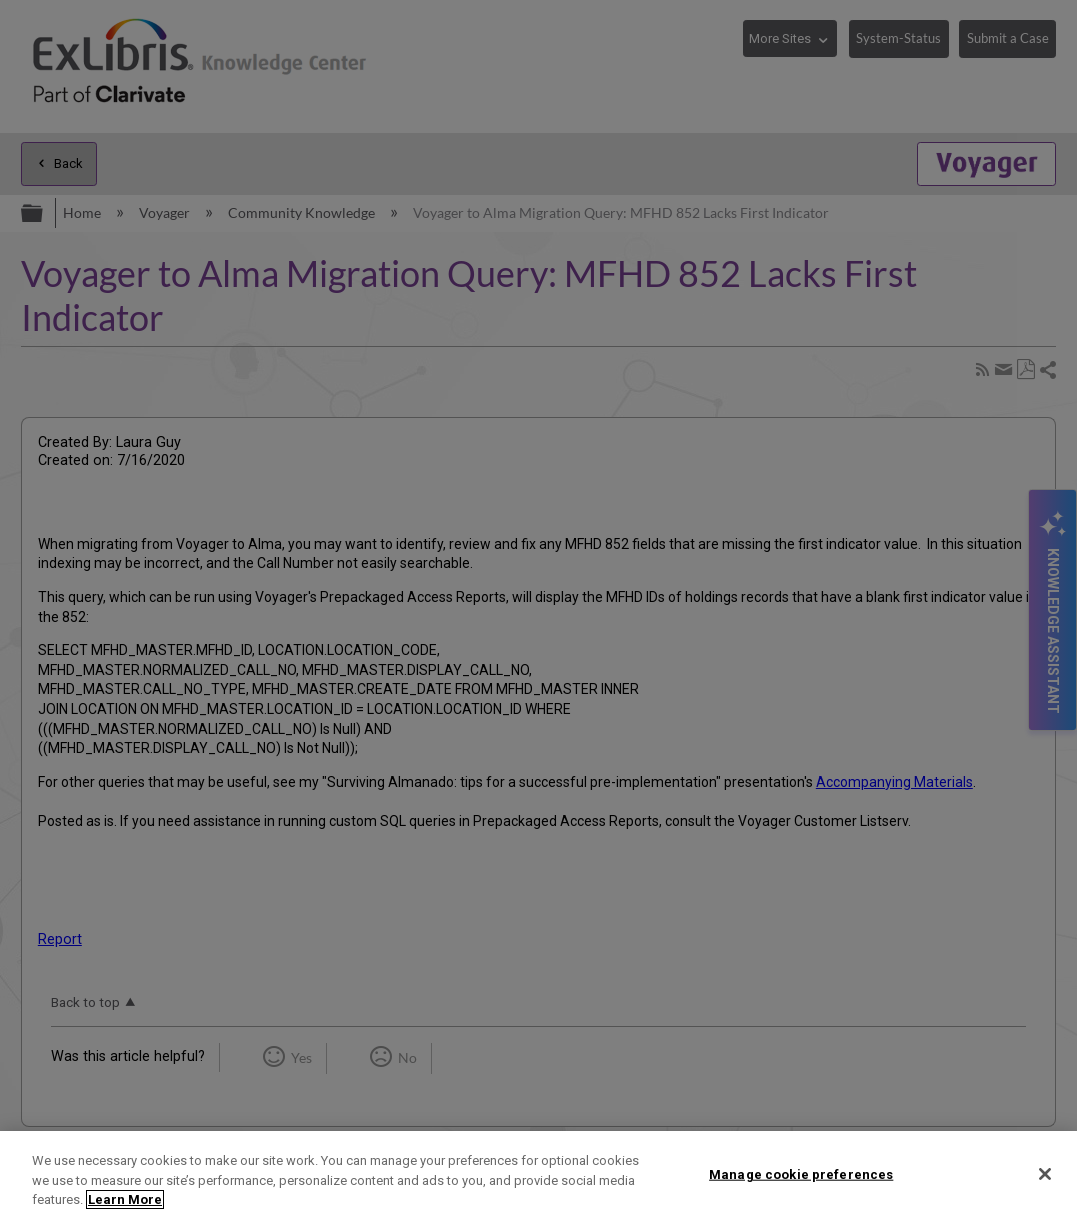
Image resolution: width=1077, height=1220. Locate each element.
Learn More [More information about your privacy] (125, 1199)
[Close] (1045, 1174)
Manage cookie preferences (801, 1173)
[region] (538, 1175)
